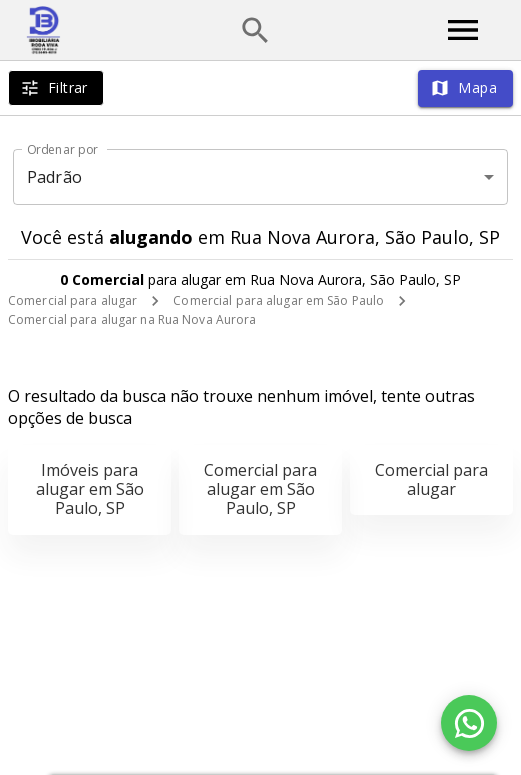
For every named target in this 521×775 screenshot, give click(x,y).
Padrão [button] (54, 177)
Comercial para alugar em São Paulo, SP (260, 489)
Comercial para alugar (72, 300)
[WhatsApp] (469, 723)
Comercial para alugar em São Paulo (278, 300)
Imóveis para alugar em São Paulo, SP (90, 489)
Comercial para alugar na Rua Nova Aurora (132, 319)
